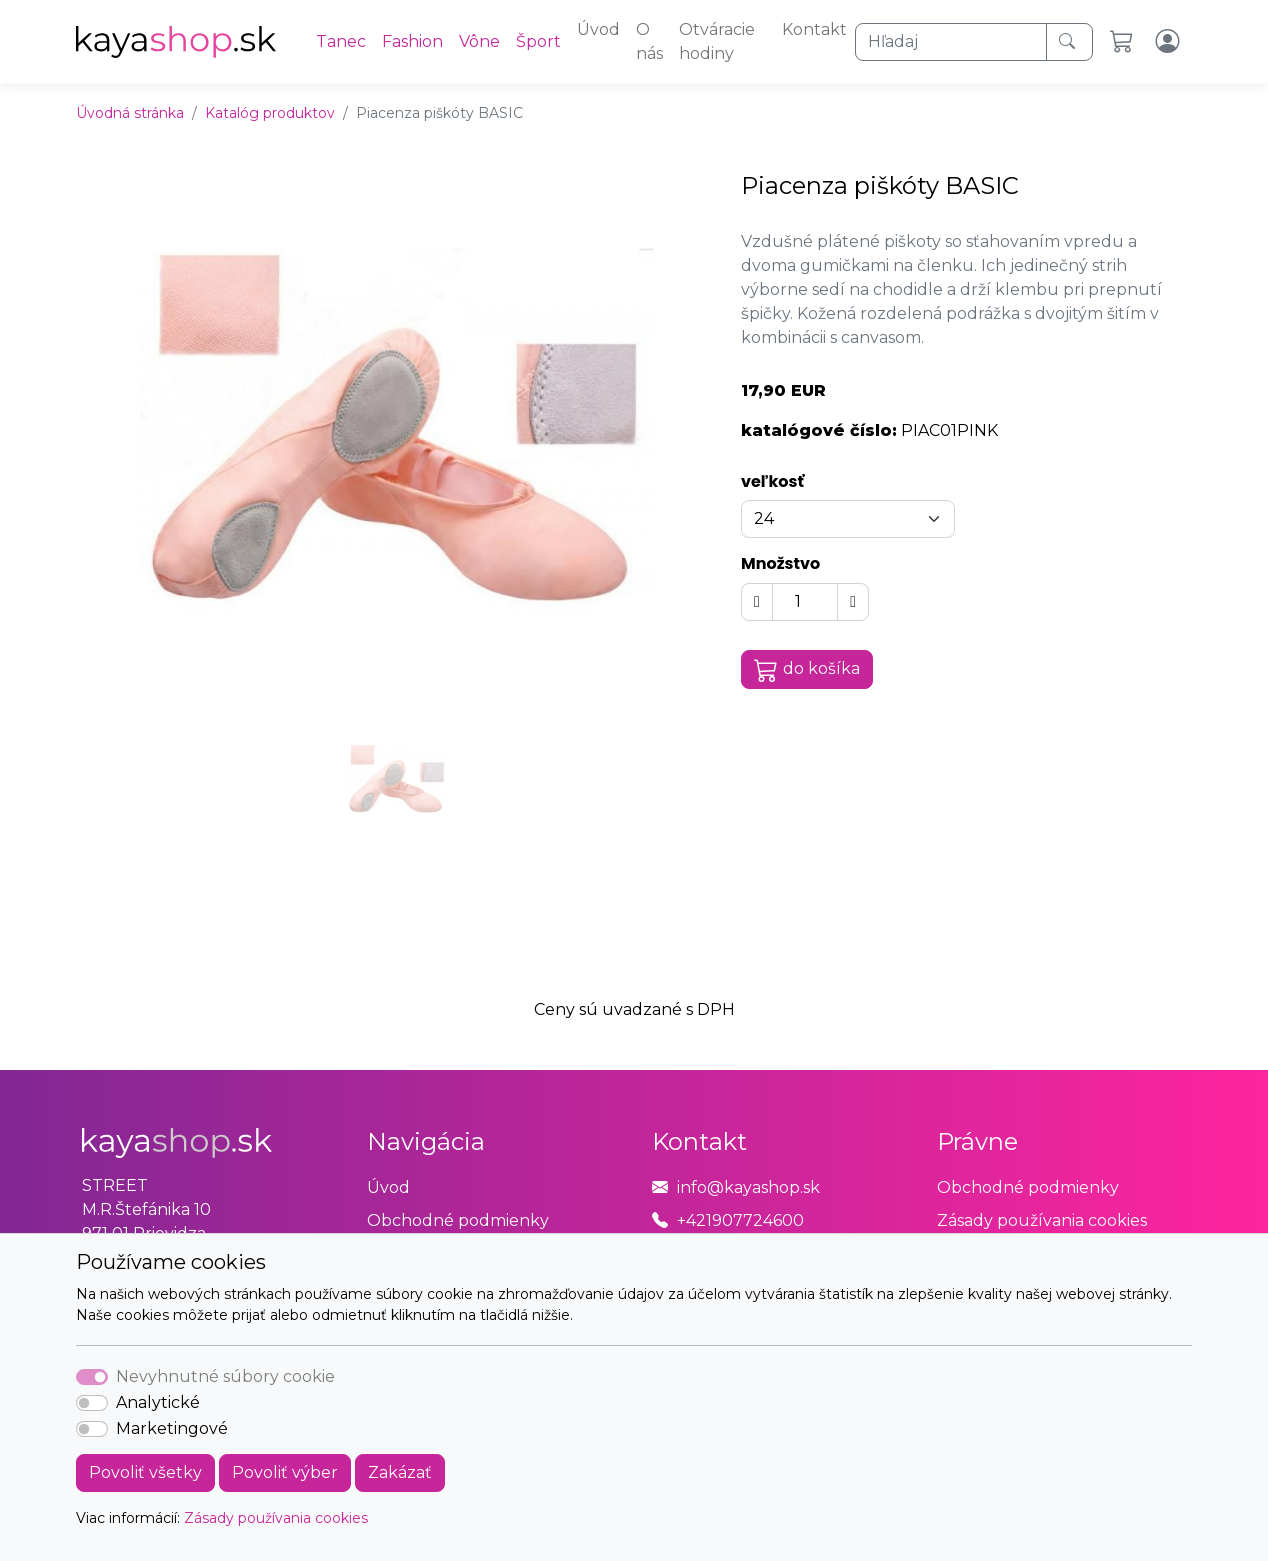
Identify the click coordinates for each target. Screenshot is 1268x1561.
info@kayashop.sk (748, 1187)
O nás (649, 41)
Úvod (598, 29)
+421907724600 (740, 1220)
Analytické (158, 1402)
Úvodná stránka (130, 113)
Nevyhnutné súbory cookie (225, 1376)
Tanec (341, 41)
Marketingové (172, 1428)
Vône (479, 41)
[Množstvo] (805, 602)
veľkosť (772, 481)
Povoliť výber (285, 1472)
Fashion (412, 41)
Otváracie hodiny (717, 41)
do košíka (807, 670)
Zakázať (400, 1472)
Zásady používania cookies (276, 1518)
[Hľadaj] (951, 42)
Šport (538, 41)
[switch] (92, 1403)
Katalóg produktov (270, 113)
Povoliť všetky (145, 1472)
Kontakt (814, 29)
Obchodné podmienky (458, 1220)
